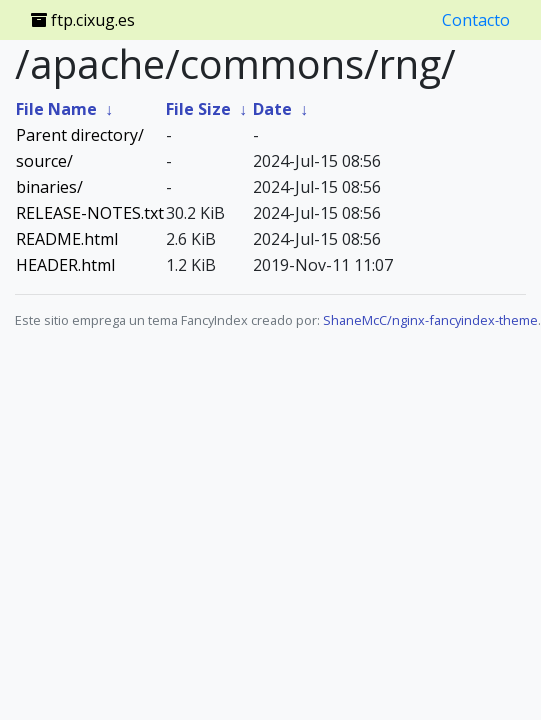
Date (272, 109)
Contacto (476, 20)
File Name (56, 109)
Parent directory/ (80, 135)
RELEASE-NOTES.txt (90, 213)
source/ (44, 161)
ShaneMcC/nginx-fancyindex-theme (430, 320)
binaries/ (49, 187)
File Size (198, 109)
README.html (67, 239)
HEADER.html (65, 265)
